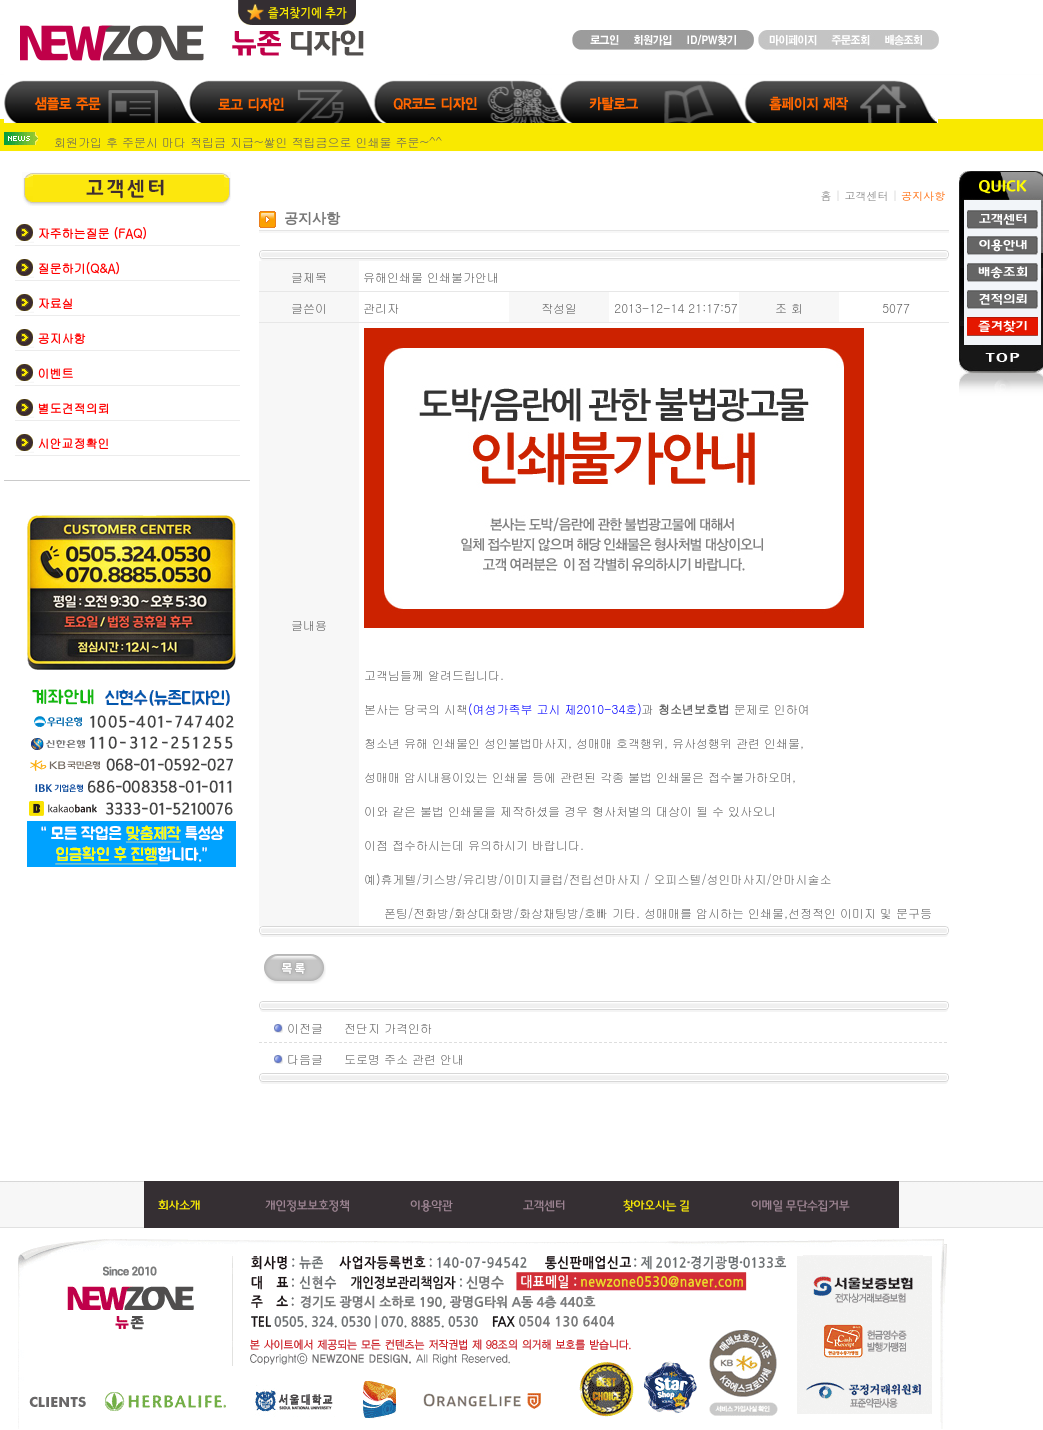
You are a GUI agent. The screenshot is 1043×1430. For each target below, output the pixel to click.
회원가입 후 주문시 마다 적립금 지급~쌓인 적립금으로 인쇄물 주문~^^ (248, 141)
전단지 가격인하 (388, 1027)
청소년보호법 (694, 708)
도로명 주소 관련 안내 (404, 1058)
